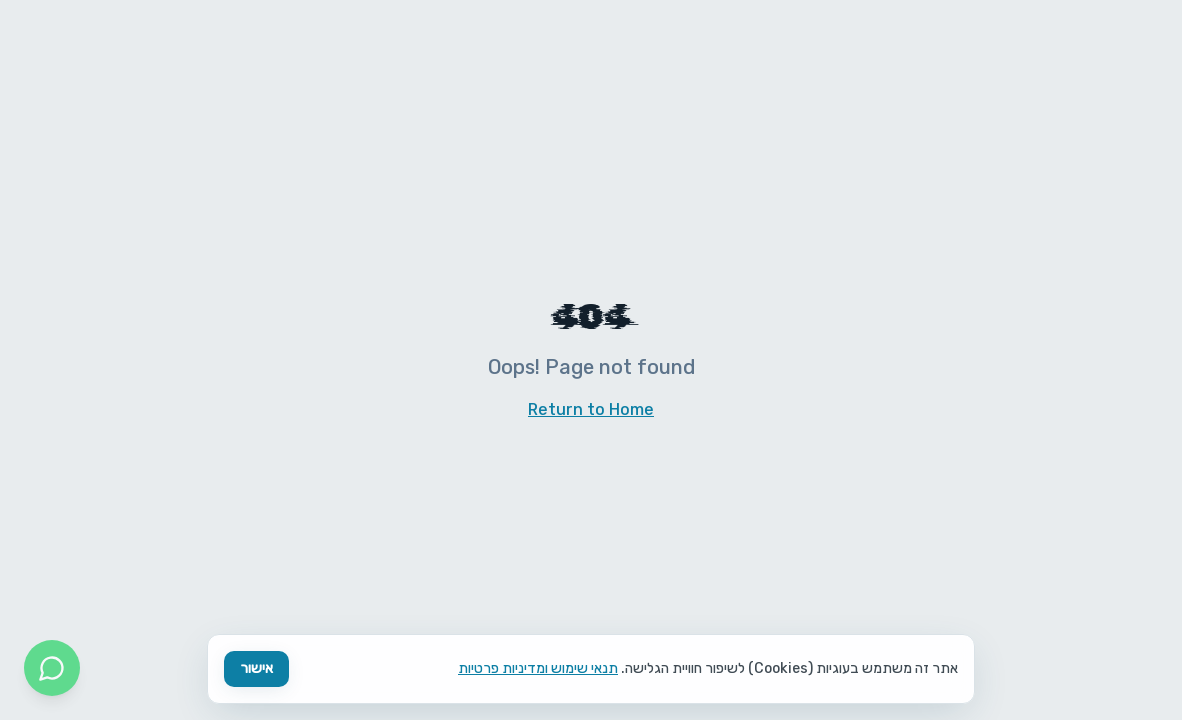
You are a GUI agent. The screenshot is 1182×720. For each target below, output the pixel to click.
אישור (256, 668)
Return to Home (591, 409)
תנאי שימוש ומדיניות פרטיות (538, 668)
